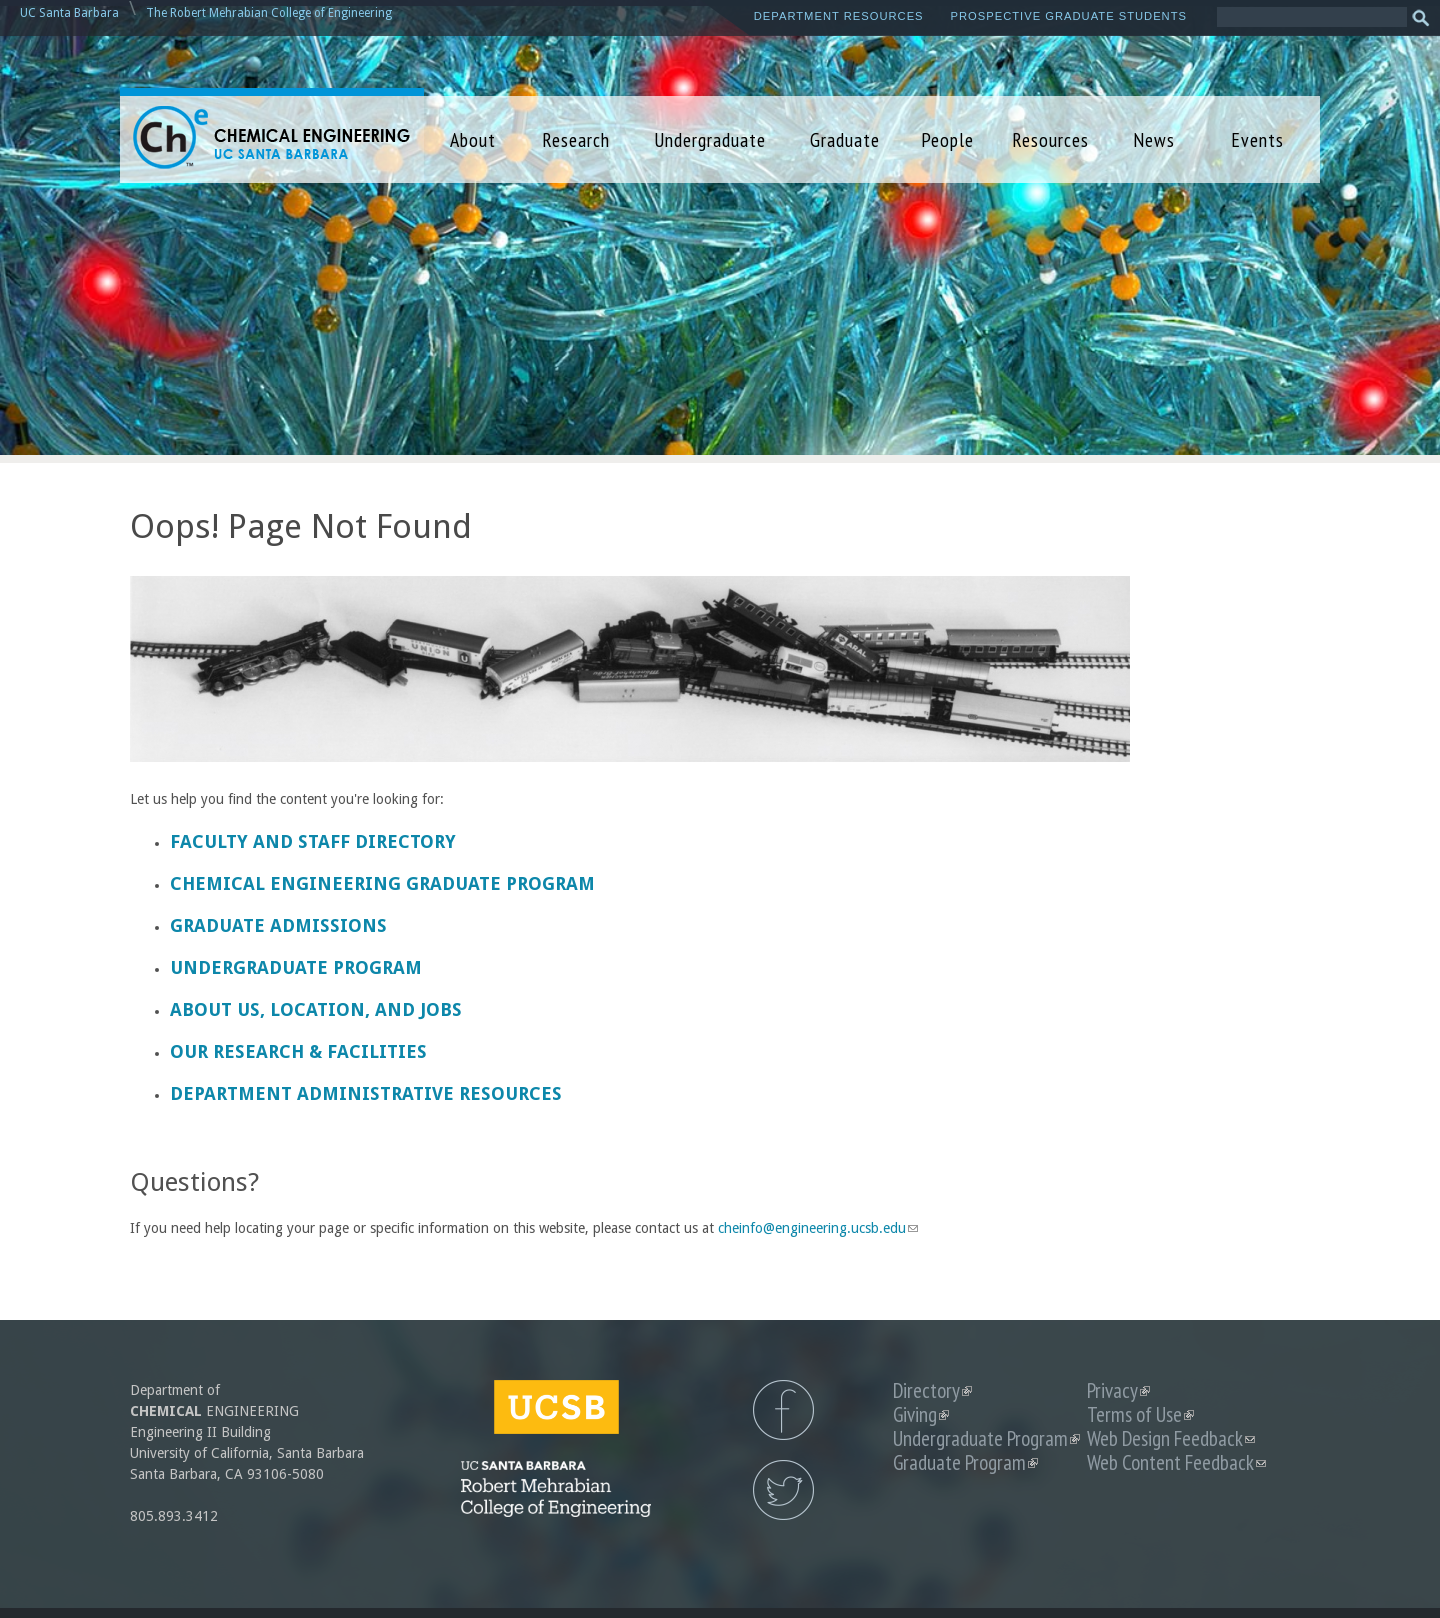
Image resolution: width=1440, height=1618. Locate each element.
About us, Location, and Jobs (316, 1009)
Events (1257, 139)
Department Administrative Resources (366, 1093)
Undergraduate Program (296, 967)
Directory (932, 1390)
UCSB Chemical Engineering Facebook (783, 1410)
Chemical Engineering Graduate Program (382, 883)
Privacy (1118, 1390)
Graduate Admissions (278, 925)
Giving (921, 1414)
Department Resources (839, 16)
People (947, 139)
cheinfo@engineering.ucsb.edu (818, 1228)
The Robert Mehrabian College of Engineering (269, 13)
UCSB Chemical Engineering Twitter (783, 1490)
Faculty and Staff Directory (313, 841)
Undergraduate (710, 139)
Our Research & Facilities (298, 1051)
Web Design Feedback (1171, 1438)
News (1154, 139)
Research (576, 139)
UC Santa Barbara (69, 13)
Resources (1050, 139)
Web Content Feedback (1176, 1462)
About (473, 139)
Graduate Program (965, 1462)
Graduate (845, 139)
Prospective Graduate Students (1069, 16)
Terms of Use (1140, 1414)
